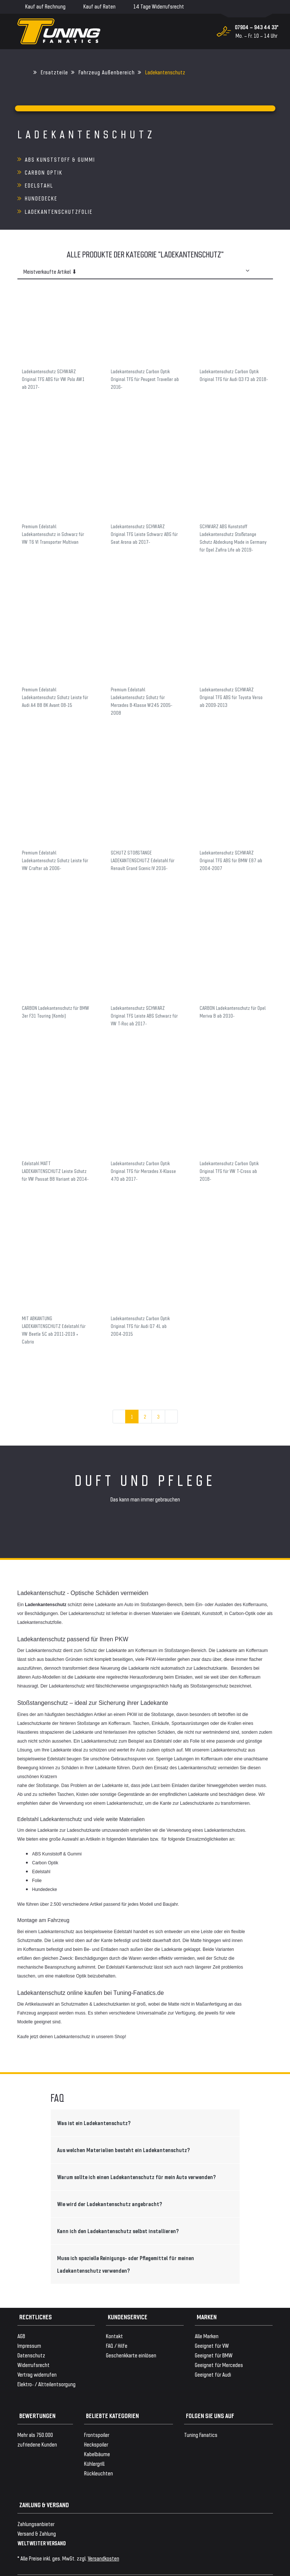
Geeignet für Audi (213, 2348)
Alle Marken (207, 2309)
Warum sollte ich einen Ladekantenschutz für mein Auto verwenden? (136, 2150)
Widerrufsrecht (33, 2338)
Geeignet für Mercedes (219, 2338)
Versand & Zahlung (36, 2507)
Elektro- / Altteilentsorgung (46, 2357)
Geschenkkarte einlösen (131, 2329)
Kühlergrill (94, 2437)
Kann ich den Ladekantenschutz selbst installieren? (118, 2204)
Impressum (29, 2319)
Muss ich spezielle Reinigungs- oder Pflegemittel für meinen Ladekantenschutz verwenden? (125, 2238)
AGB (21, 2309)
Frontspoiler (96, 2408)
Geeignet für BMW (214, 2329)
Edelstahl (39, 172)
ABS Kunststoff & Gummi (60, 159)
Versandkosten (103, 2532)
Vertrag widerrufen (37, 2348)
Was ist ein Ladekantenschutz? (94, 2096)
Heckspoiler (96, 2418)
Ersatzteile (54, 71)
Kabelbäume (97, 2427)
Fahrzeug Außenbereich (107, 71)
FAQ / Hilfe (116, 2319)
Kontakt (114, 2309)
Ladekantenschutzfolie (59, 185)
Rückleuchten (98, 2447)
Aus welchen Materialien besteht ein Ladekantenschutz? (123, 2123)
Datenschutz (31, 2329)
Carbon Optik (171, 159)
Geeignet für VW (212, 2319)
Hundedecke (169, 172)
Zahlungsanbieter (35, 2497)
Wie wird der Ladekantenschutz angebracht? (109, 2177)
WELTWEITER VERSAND (41, 2517)
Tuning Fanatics (200, 2408)
